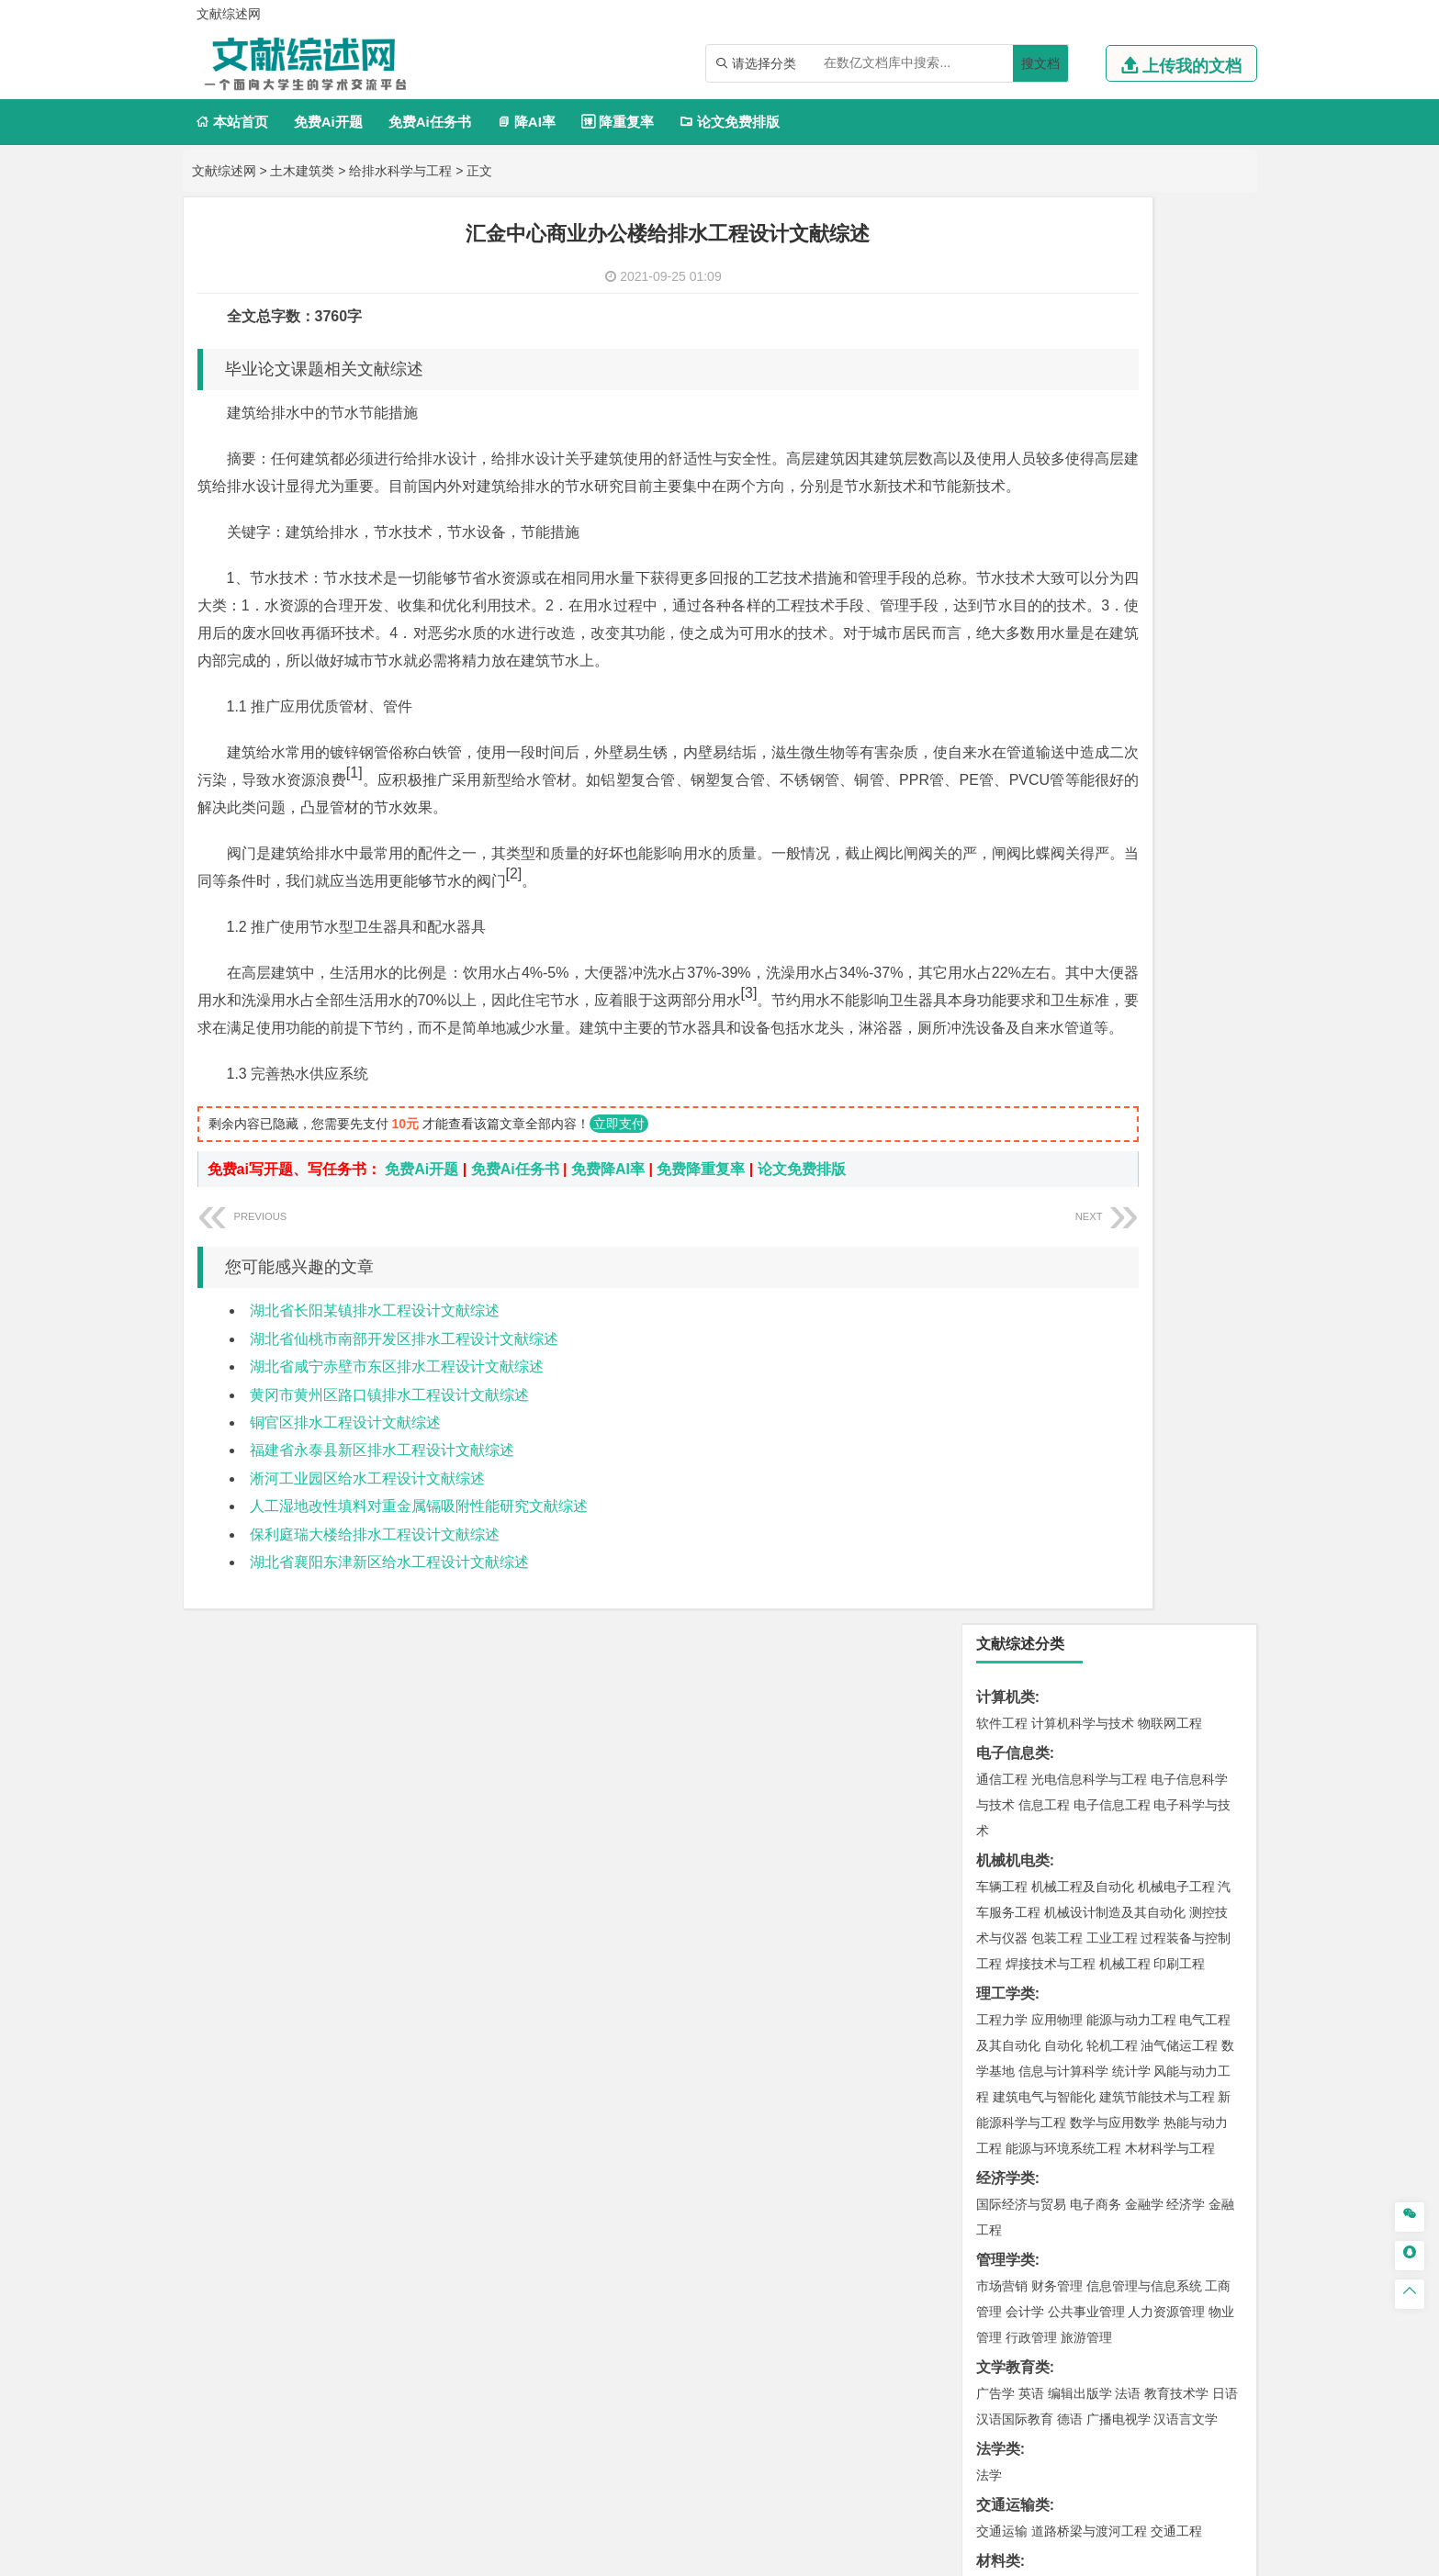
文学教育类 (1013, 940)
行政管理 (1031, 910)
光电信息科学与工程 (1089, 352)
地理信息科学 (1014, 1508)
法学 (989, 1048)
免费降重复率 (701, 1252)
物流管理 (1057, 1779)
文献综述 (1005, 2222)
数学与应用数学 (1115, 696)
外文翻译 (1005, 2252)
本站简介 (956, 2384)
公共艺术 (1060, 1994)
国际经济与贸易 (1021, 777)
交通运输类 (1013, 1078)
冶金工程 (1044, 1723)
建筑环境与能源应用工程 (1157, 1375)
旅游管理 (1086, 910)
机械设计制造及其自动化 (1115, 485)
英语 (1031, 966)
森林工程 (1170, 2106)
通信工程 (1002, 352)
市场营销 (1002, 859)
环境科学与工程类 (1035, 1589)
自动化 (1063, 618)
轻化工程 (1018, 1886)
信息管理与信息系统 (1144, 859)
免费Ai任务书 (429, 121)
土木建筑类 (302, 170)
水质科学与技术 (1131, 1615)
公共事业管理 (1086, 885)
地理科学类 (1013, 1482)
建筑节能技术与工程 (1157, 670)
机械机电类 (1013, 434)
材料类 (998, 1134)
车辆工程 (1002, 460)
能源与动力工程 (1131, 593)
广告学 (995, 966)
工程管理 (1150, 1401)
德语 (1070, 992)
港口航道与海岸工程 (1089, 1293)
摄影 (1018, 1994)
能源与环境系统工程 (1063, 721)
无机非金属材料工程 (1144, 1186)
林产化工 (1212, 1886)
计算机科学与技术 (1082, 296)
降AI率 (526, 121)
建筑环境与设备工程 (1089, 1426)
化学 (1115, 1886)
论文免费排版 (730, 121)
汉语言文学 (1185, 992)
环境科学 (1057, 1615)
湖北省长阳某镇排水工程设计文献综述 (375, 1393)
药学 (1083, 1861)
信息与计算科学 (1063, 644)
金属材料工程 (1108, 1237)
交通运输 (1002, 1104)
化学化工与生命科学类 (1049, 1809)
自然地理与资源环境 (1118, 1534)
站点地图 (900, 2555)
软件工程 (1002, 296)
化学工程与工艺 (1021, 1835)
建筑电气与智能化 (1044, 670)
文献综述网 (224, 170)
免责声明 (956, 2409)
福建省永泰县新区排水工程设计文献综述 (382, 1532)
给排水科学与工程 (400, 170)
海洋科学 (1018, 1319)
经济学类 (1005, 751)
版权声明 (1150, 2384)
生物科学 (1157, 1886)
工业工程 (1112, 511)
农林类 (998, 2080)
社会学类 (1005, 2024)
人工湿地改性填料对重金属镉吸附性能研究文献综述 (419, 1588)
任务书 (998, 2282)
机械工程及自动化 (1082, 460)
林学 (1018, 2106)
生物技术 (1205, 1835)
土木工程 (1057, 1375)
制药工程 (1150, 1835)
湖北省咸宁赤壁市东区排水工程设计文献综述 (397, 1449)
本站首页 (232, 121)
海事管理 (1002, 1293)
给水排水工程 (1044, 1452)
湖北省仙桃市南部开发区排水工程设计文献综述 (404, 1421)
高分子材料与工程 (1163, 1211)
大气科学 (1031, 1534)
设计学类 (1005, 1916)
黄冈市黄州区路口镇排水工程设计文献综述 (389, 1477)
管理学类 (1005, 833)
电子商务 (1095, 777)
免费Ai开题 (328, 121)
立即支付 (619, 1206)
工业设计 (1179, 1942)
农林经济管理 (1073, 2106)
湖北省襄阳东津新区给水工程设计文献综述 (389, 1644)
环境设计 (1002, 1942)
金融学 (1144, 777)
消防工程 (1192, 1697)
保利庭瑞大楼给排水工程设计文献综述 (375, 1617)
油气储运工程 (1179, 618)
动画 (1221, 1942)
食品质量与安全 (1021, 1861)
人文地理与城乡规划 (1115, 1508)
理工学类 (1005, 567)
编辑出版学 (1080, 966)
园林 (1128, 2106)
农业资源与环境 (1080, 2131)
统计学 (1131, 644)
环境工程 (1002, 1615)
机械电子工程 (1176, 460)
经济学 (1185, 777)
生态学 (1012, 2131)
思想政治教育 (1014, 2050)
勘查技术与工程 (1119, 1723)
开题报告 (1005, 2192)
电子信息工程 (1112, 378)
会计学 (1025, 885)
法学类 (998, 1022)
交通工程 (1176, 1104)
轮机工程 (1112, 618)
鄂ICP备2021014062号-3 (796, 2555)
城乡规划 (1205, 1401)
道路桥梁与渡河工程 (1089, 1104)
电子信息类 (1013, 326)
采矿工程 (1138, 1697)
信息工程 (1044, 378)
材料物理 (1057, 1186)
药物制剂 (1125, 1861)
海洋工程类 (1013, 1267)
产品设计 (1125, 1942)
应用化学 (1095, 1835)
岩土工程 (1002, 1375)
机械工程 (1125, 537)
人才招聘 (1053, 2384)
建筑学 (995, 1401)
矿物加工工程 (1014, 1697)
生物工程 (1073, 1886)
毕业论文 (1005, 2161)
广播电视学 (1118, 992)
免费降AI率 (608, 1252)
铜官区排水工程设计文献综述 (345, 1505)
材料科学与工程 (1021, 1160)
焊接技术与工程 (1051, 537)
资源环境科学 (1057, 1641)
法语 (1128, 966)
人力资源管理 (1166, 885)
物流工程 (1002, 1779)
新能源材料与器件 (1057, 1211)
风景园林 (1150, 1968)
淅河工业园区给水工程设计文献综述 (367, 1561)
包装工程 (1057, 511)
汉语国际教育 (1014, 992)
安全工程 (1082, 1697)
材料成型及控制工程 (1128, 1160)
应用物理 (1057, 593)
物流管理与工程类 (1035, 1753)
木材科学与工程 (1170, 721)
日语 (1225, 966)
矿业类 (998, 1671)
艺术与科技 (1089, 1968)
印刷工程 (1179, 537)
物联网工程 (1170, 296)
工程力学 (1002, 593)
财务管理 (1057, 859)
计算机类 (1005, 270)
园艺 (989, 2106)
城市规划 (1002, 1426)
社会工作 (1082, 2050)
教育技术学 (1176, 966)
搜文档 (1040, 63)
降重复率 (617, 121)
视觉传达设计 (1014, 1968)
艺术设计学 (1063, 1942)
